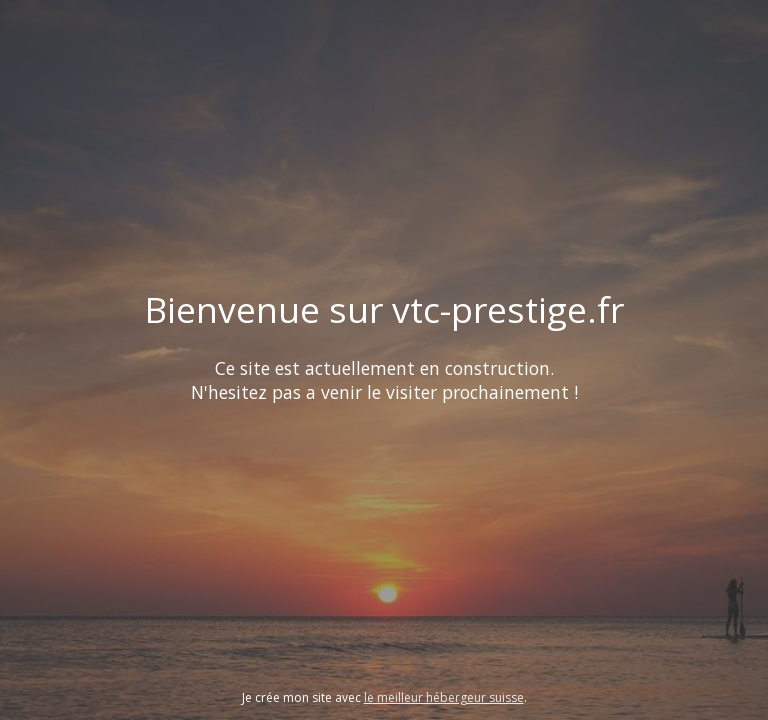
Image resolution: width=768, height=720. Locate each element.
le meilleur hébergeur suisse (444, 697)
